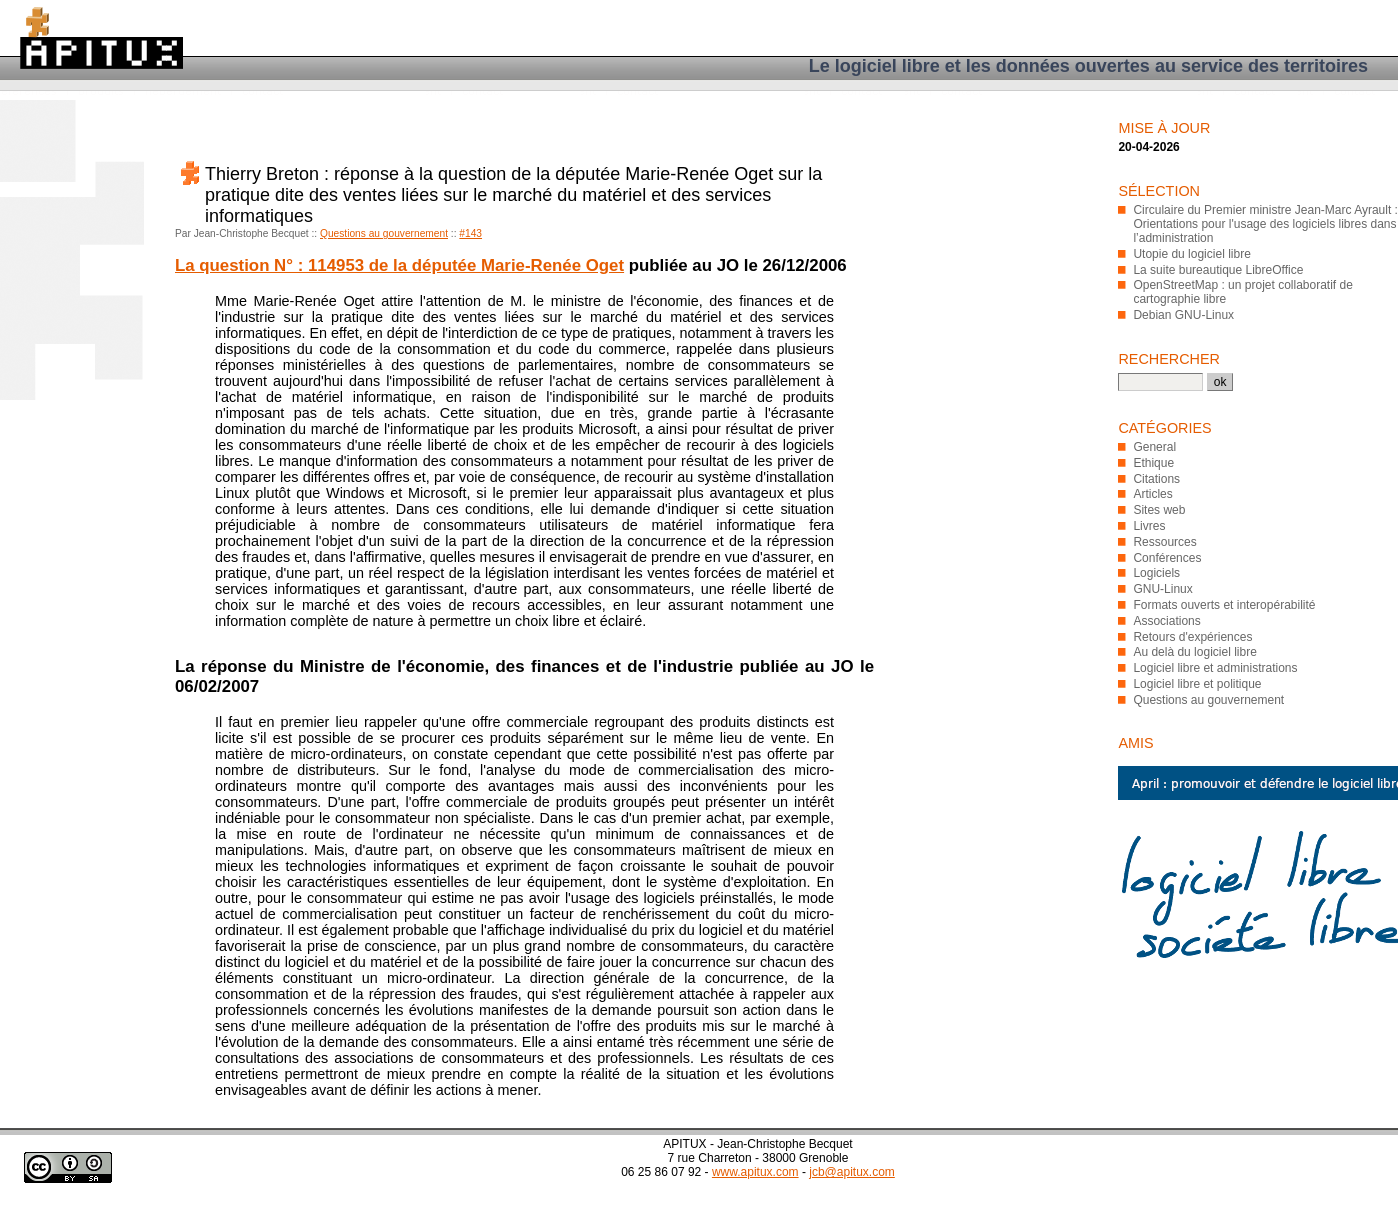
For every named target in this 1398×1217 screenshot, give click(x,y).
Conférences (1167, 558)
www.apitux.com (755, 1172)
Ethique (1153, 463)
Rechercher (1169, 359)
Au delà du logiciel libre (1194, 652)
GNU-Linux (1162, 589)
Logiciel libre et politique (1197, 684)
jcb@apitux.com (852, 1172)
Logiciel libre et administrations (1215, 668)
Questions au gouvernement (384, 233)
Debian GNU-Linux (1183, 315)
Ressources (1164, 542)
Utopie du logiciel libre (1191, 254)
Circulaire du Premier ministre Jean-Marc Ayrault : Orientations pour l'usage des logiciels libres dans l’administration (1265, 224)
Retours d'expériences (1192, 637)
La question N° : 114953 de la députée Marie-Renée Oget (399, 265)
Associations (1166, 621)
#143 (470, 233)
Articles (1152, 494)
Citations (1156, 479)
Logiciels (1156, 573)
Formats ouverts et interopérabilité (1224, 605)
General (1154, 447)
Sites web (1159, 510)
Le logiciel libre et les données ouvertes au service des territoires (1088, 66)
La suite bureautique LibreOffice (1218, 270)
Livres (1149, 526)
